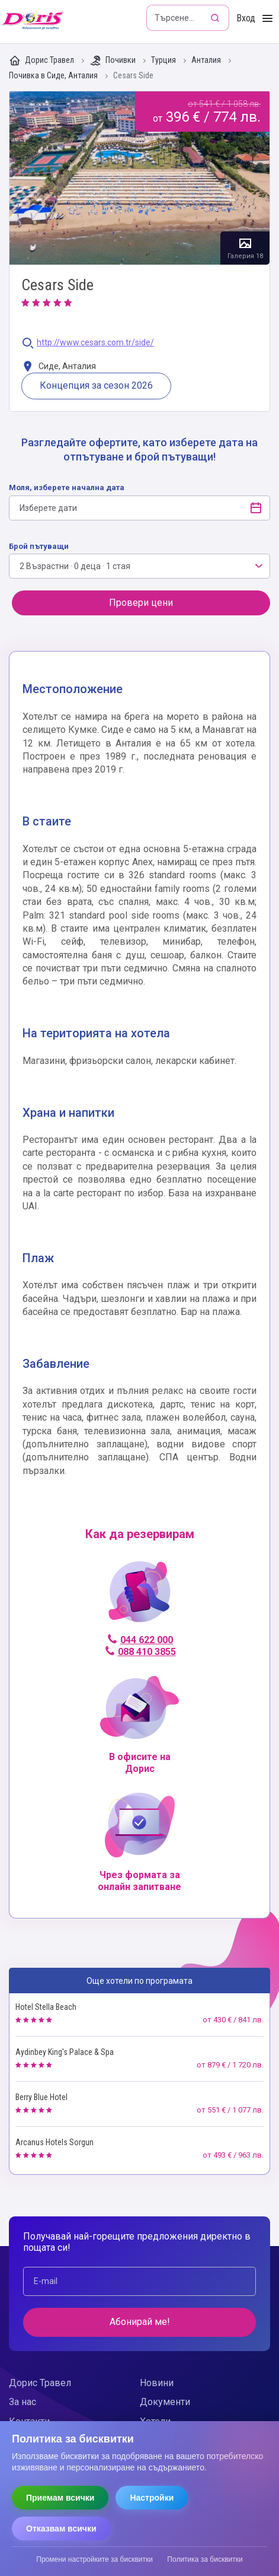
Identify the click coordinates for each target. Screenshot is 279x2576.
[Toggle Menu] (267, 19)
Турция (164, 60)
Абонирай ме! (140, 2321)
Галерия (139, 178)
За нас (22, 2401)
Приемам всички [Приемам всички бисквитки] (60, 2497)
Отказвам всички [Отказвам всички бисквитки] (61, 2528)
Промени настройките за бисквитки (94, 2559)
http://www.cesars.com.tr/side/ (95, 342)
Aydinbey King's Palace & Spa (64, 2052)
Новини (157, 2382)
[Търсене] (216, 17)
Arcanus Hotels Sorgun (54, 2142)
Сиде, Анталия (58, 367)
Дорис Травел (42, 60)
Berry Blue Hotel (41, 2097)
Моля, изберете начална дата (66, 487)
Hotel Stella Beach (45, 2007)
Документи (165, 2401)
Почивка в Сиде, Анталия (54, 75)
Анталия (207, 60)
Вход (245, 18)
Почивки (113, 60)
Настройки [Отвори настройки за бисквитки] (152, 2497)
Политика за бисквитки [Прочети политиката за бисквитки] (204, 2559)
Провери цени (141, 602)
